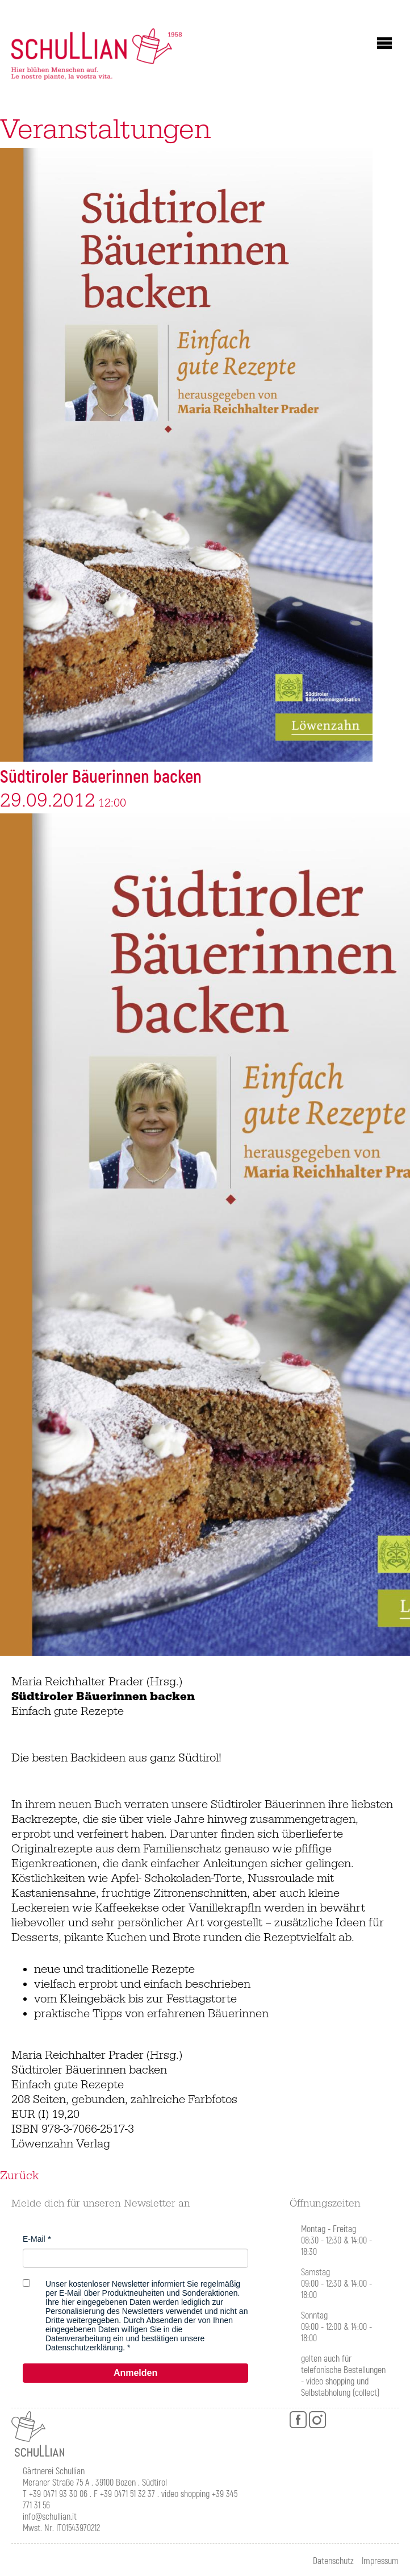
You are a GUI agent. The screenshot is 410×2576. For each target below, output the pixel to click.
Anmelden (135, 2373)
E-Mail (34, 2238)
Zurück (19, 2175)
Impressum (380, 2561)
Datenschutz (333, 2561)
